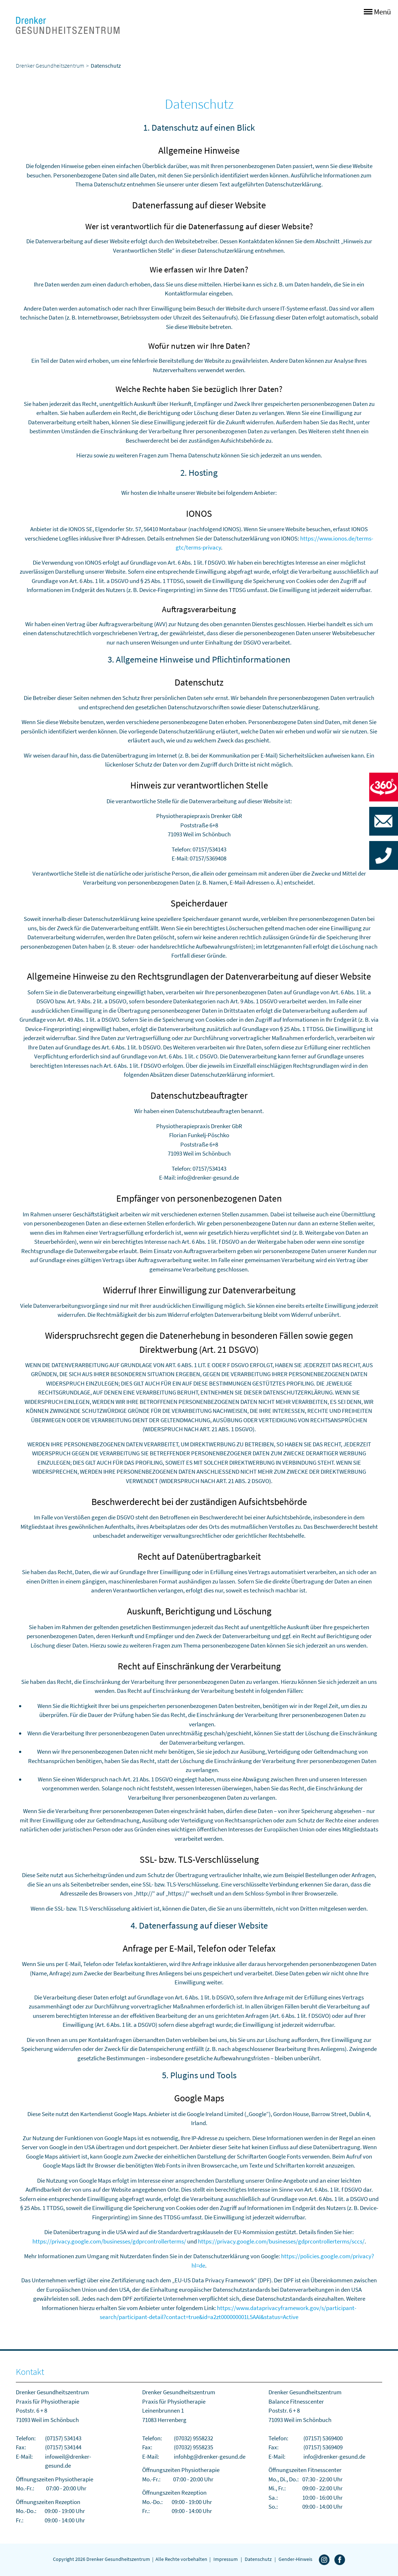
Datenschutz (258, 2559)
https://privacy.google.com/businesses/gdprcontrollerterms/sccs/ (281, 2241)
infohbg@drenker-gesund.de (209, 2456)
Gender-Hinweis (295, 2559)
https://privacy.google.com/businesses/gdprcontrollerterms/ (109, 2241)
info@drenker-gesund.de (334, 2456)
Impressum (225, 2559)
